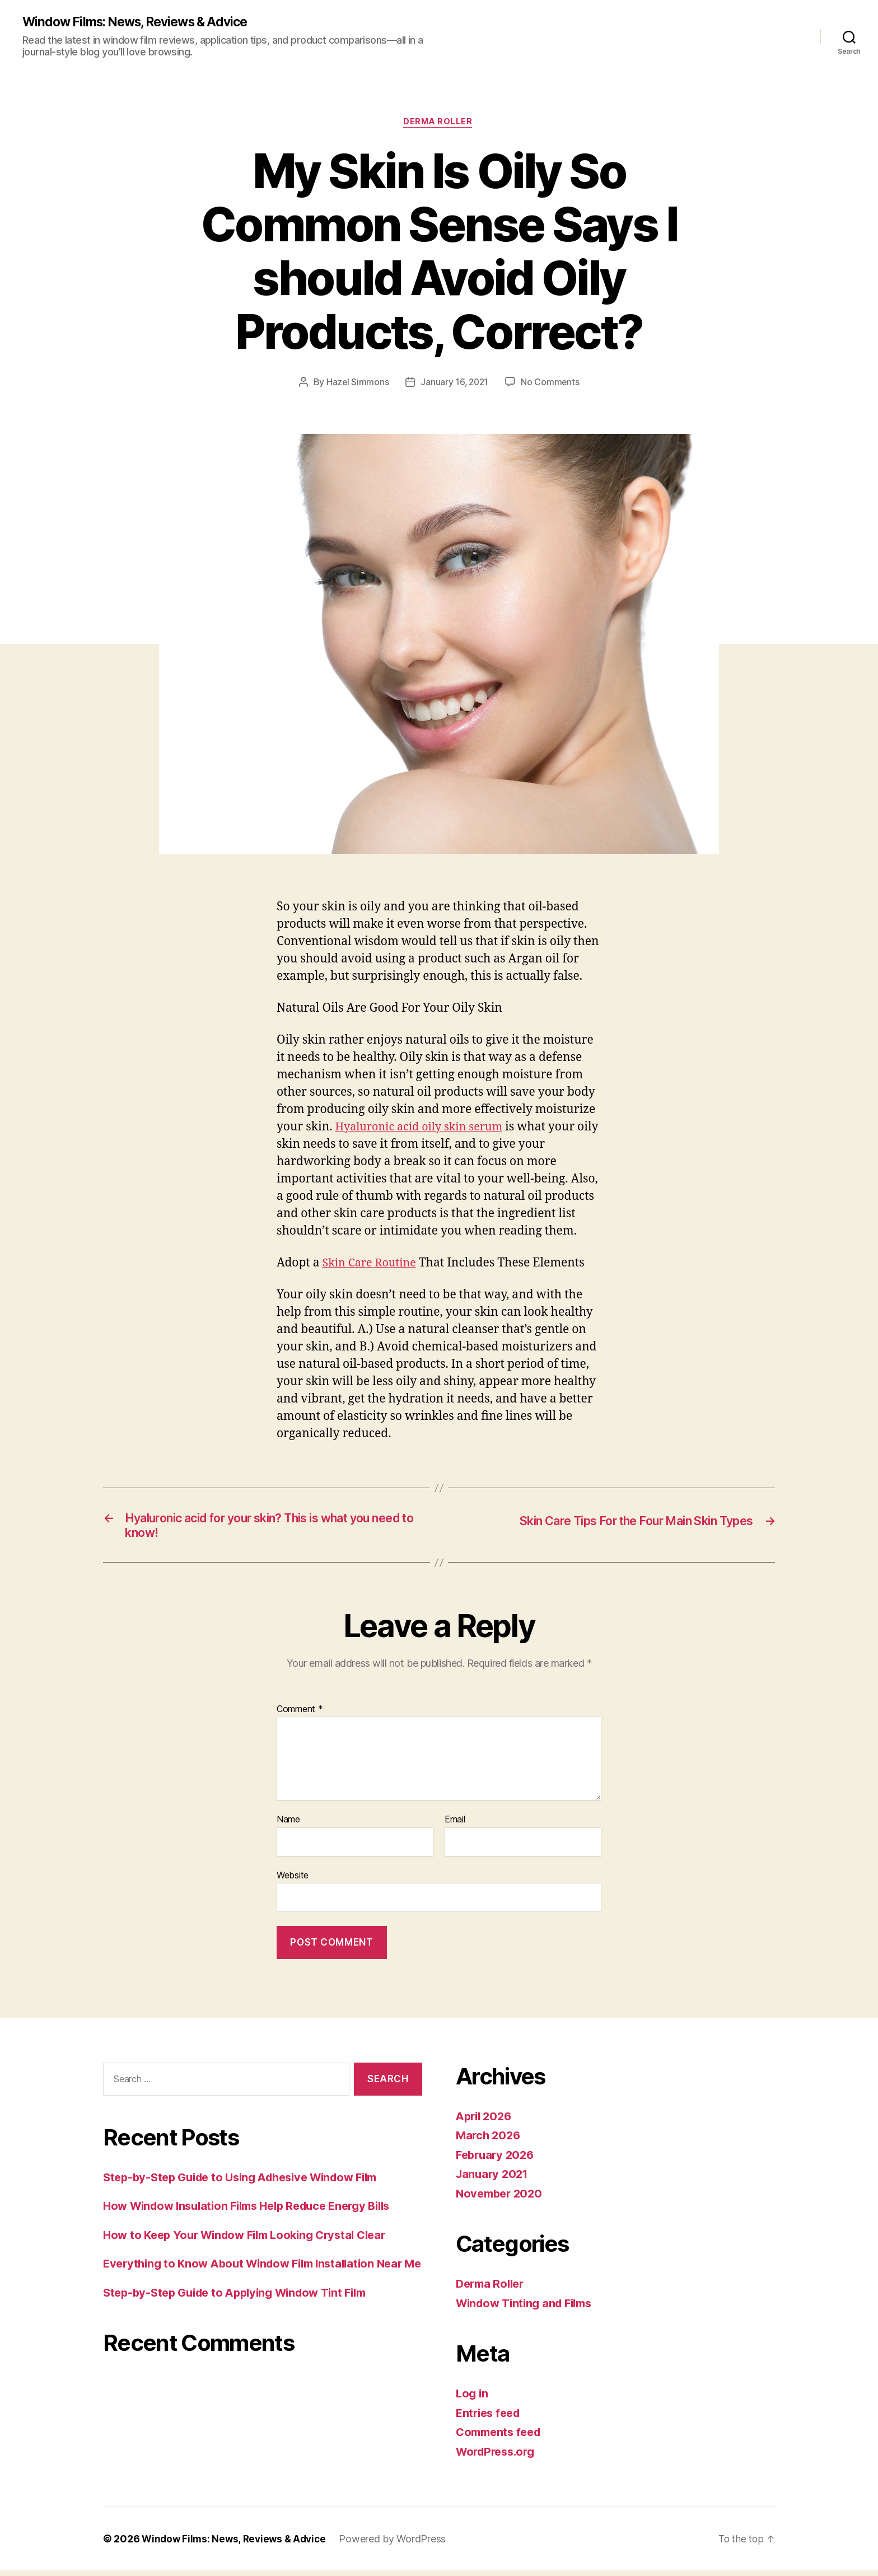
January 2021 (494, 2179)
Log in (472, 2399)
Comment (300, 1714)
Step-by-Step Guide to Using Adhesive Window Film (249, 2182)
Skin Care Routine (372, 1265)
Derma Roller (439, 124)
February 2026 (497, 2160)
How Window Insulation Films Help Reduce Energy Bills (256, 2211)
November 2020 (501, 2199)
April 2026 (485, 2122)
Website (293, 1880)
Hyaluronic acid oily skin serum (424, 1129)
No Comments (551, 384)
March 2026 (489, 2141)
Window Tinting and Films (528, 2309)
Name (288, 1825)
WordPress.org (498, 2457)
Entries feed (490, 2418)
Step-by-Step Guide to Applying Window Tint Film (243, 2315)
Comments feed (501, 2437)
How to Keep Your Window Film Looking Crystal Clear (253, 2240)
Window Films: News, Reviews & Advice (141, 22)
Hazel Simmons (356, 384)
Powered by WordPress (398, 2544)
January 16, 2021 (454, 384)
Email (455, 1825)
